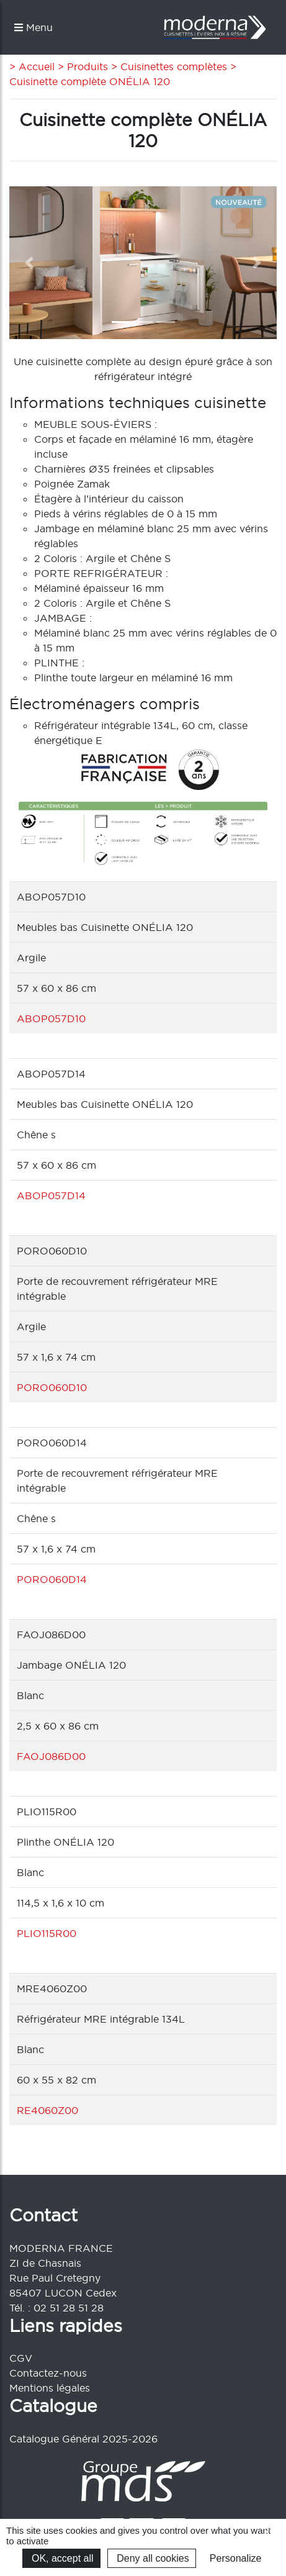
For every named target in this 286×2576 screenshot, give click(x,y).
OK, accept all (61, 2558)
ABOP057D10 (51, 1018)
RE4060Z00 (47, 2110)
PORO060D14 (52, 1579)
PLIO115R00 (46, 1933)
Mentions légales (49, 2388)
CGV (20, 2358)
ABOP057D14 (51, 1195)
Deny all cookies (151, 2558)
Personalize (236, 2558)
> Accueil (32, 66)
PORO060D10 (52, 1387)
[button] (29, 262)
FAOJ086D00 (51, 1756)
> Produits (81, 66)
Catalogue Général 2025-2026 (83, 2439)
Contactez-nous (48, 2373)
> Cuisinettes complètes (167, 66)
